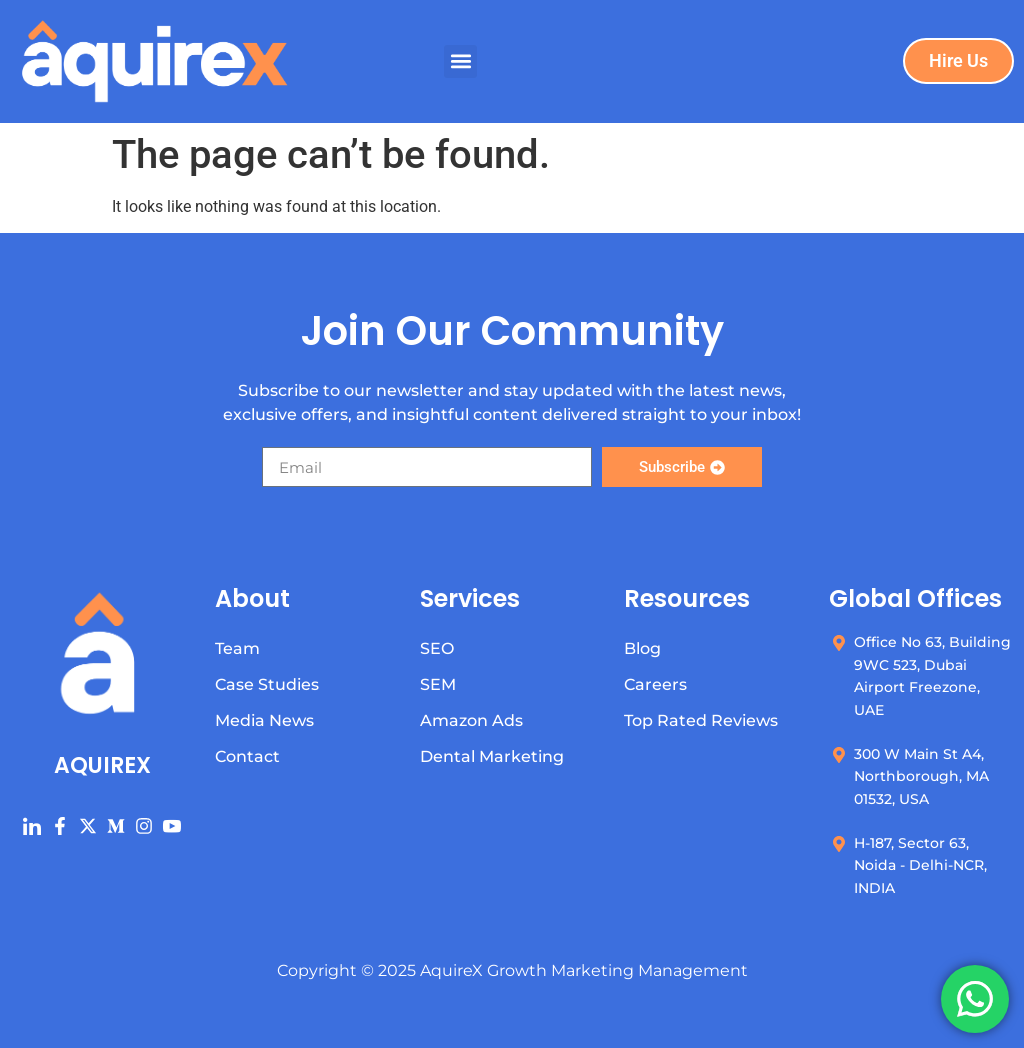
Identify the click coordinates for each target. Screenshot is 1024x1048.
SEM (438, 684)
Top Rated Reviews (701, 720)
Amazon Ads (471, 720)
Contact (247, 756)
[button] (460, 61)
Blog (642, 648)
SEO (437, 648)
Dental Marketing (492, 756)
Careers (655, 684)
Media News (264, 720)
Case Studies (267, 684)
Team (237, 648)
